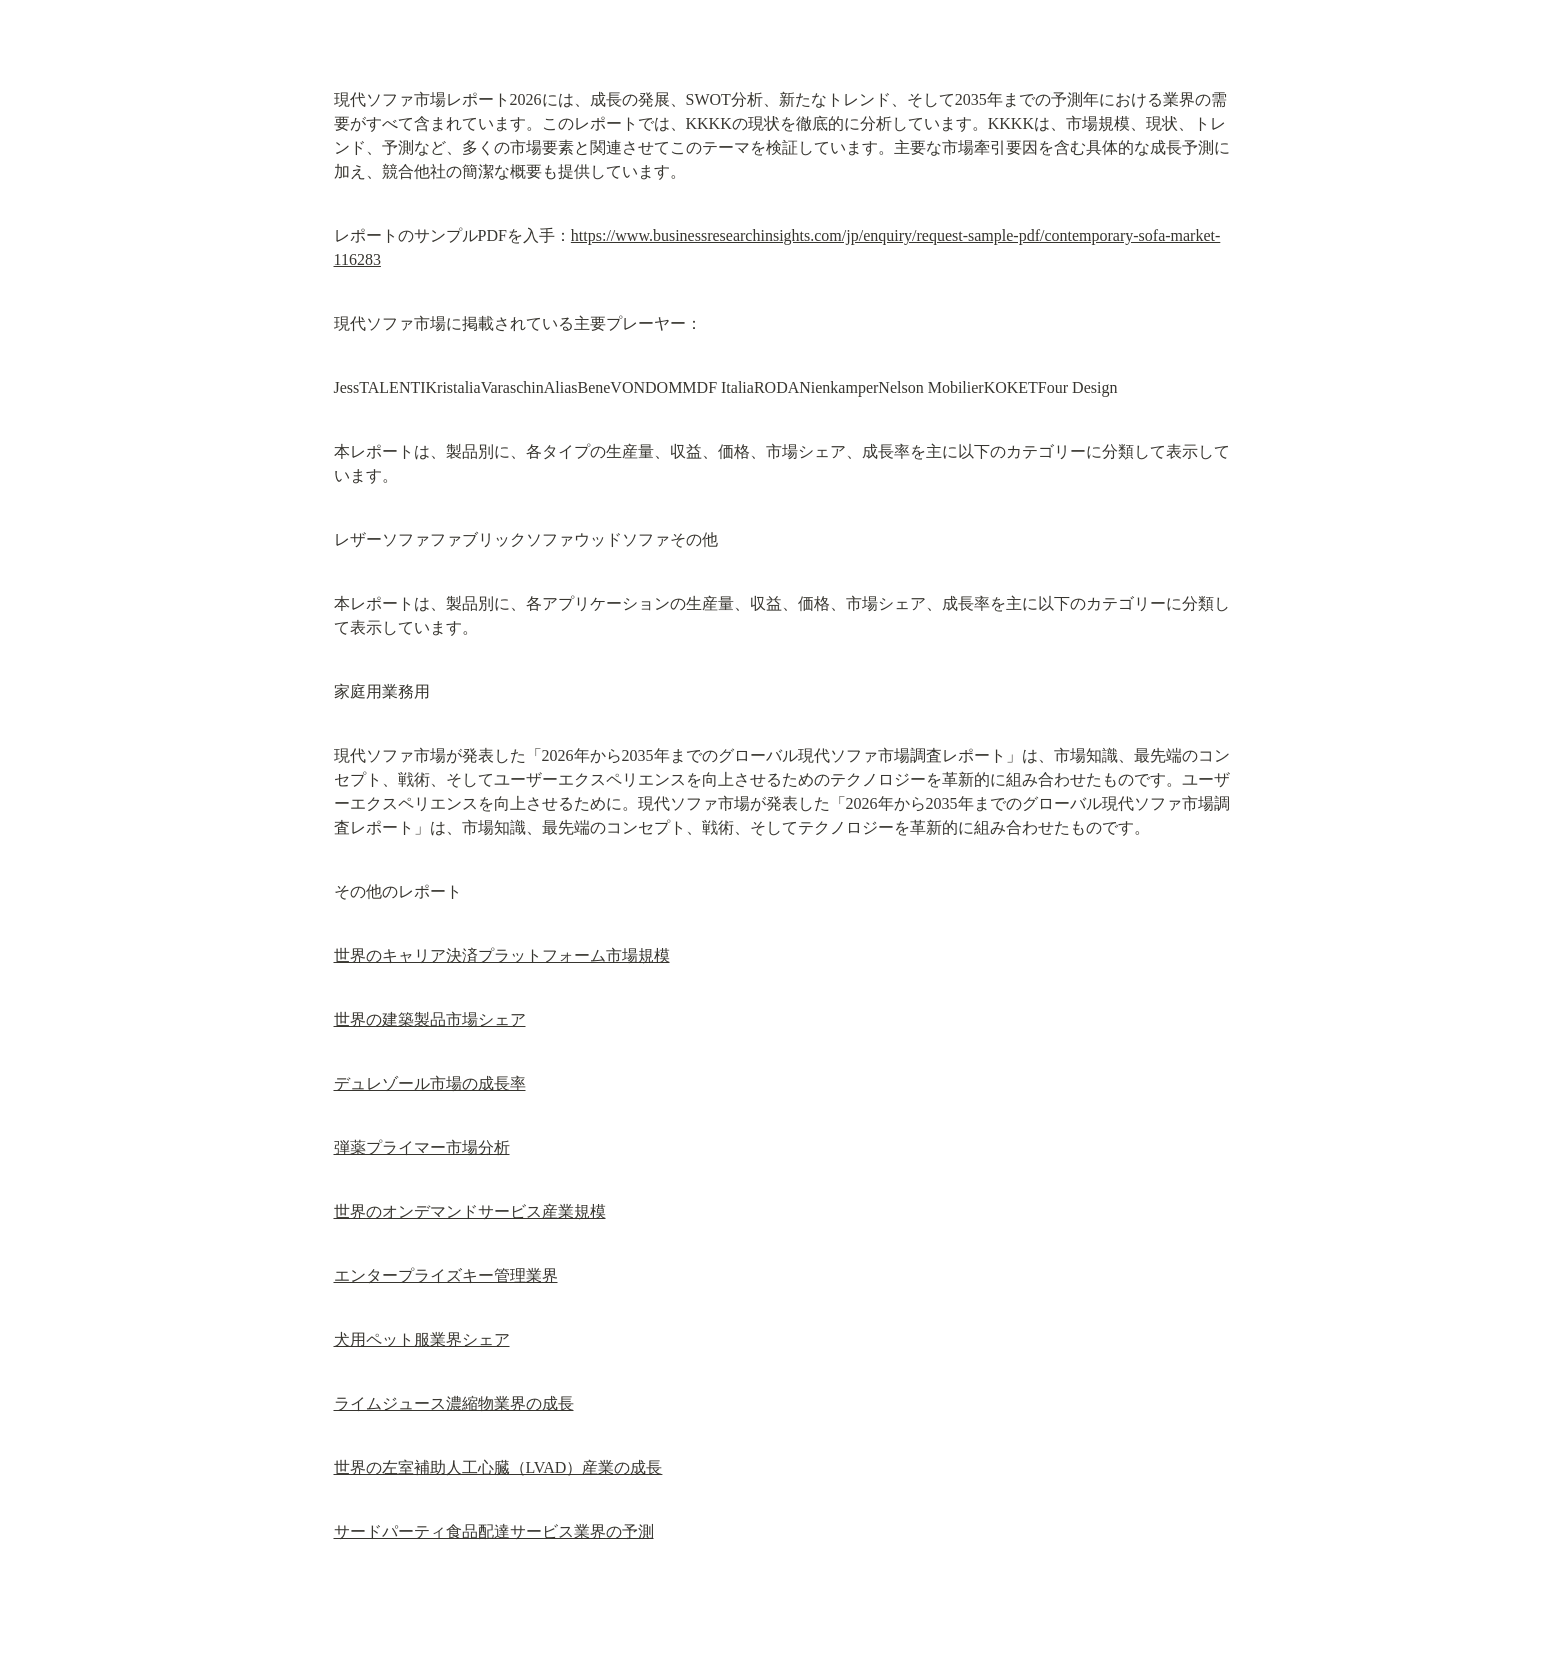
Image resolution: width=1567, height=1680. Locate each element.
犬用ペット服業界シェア (422, 1339)
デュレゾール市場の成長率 (430, 1083)
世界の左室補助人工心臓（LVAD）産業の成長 (498, 1467)
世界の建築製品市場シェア (430, 1019)
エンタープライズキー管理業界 (446, 1275)
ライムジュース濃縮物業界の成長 (454, 1403)
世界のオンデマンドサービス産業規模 (470, 1211)
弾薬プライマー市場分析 (422, 1147)
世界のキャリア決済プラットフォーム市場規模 (502, 955)
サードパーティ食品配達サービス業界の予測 (494, 1531)
